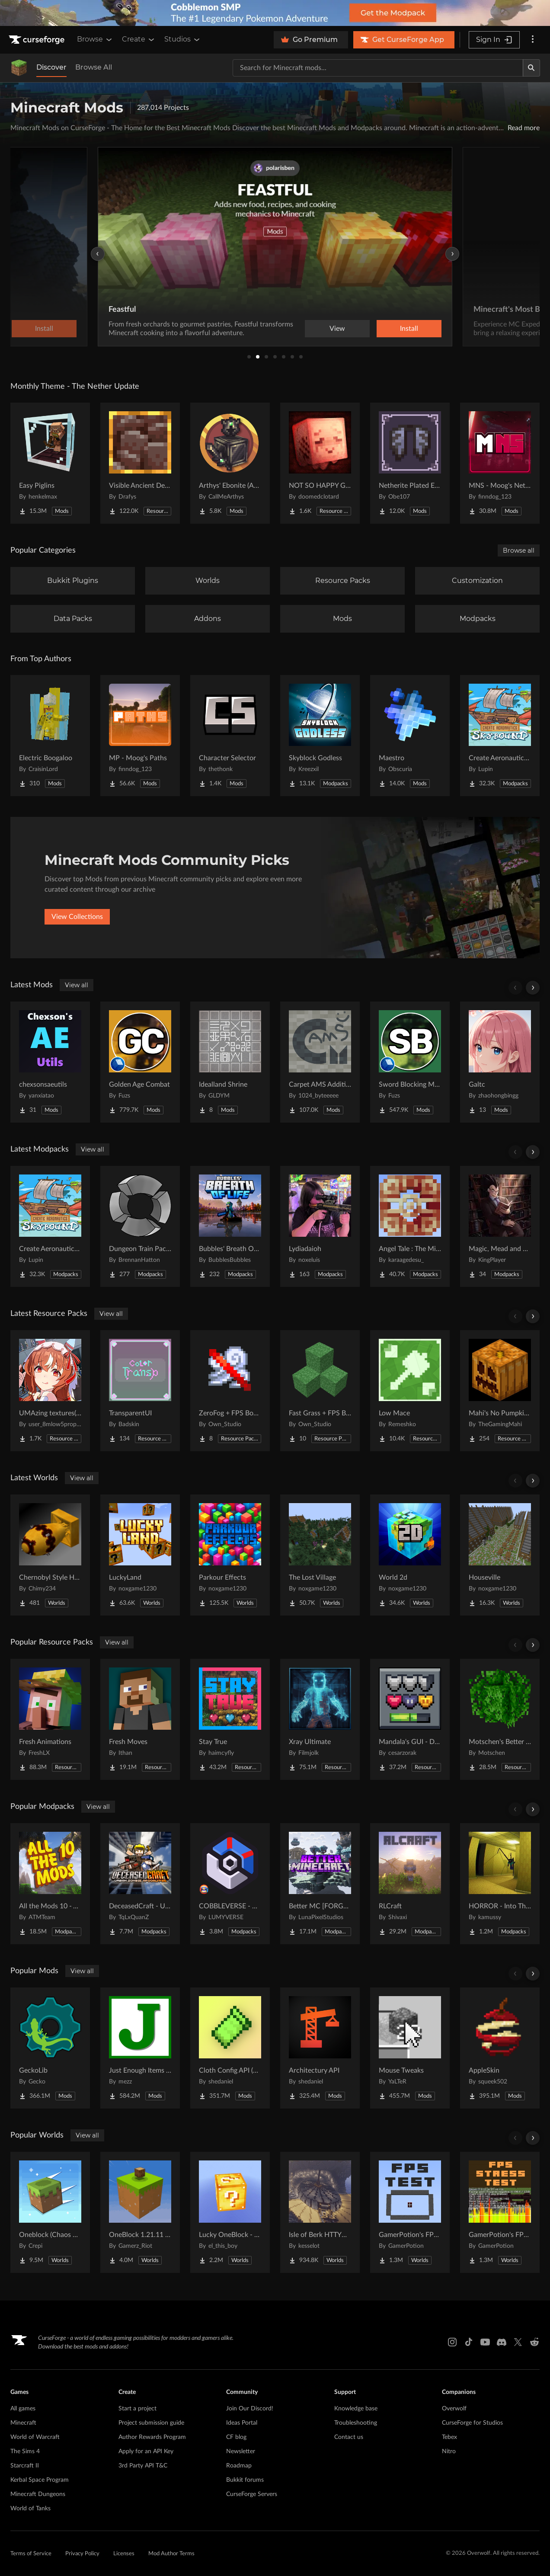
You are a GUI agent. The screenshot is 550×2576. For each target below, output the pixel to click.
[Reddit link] (534, 2342)
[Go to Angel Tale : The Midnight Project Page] (410, 1226)
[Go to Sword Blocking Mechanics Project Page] (410, 1062)
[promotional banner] (275, 13)
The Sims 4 (25, 2451)
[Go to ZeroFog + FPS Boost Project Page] (230, 1390)
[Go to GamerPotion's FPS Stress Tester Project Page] (500, 2212)
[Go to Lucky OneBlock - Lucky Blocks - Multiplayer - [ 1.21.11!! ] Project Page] (230, 2212)
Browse (95, 39)
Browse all (518, 550)
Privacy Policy (82, 2554)
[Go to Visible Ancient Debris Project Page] (140, 463)
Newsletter (240, 2451)
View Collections (77, 916)
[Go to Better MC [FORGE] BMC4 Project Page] (320, 1883)
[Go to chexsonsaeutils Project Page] (50, 1062)
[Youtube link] (485, 2342)
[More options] (532, 39)
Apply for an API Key (145, 2451)
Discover (51, 67)
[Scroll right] (533, 988)
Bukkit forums (245, 2480)
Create (139, 39)
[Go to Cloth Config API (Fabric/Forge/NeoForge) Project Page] (230, 2048)
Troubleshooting (355, 2423)
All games (22, 2409)
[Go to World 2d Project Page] (410, 1555)
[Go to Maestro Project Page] (410, 735)
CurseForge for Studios (472, 2423)
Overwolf (454, 2409)
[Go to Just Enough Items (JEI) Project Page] (140, 2048)
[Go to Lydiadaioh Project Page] (320, 1226)
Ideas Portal (241, 2423)
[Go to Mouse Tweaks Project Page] (410, 2048)
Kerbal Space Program (39, 2480)
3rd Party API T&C (142, 2466)
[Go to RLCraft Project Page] (410, 1883)
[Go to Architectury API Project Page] (320, 2048)
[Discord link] (501, 2342)
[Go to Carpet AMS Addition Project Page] (320, 1062)
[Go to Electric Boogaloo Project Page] (50, 735)
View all (76, 985)
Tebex (449, 2437)
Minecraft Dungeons (37, 2494)
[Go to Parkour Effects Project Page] (230, 1555)
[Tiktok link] (469, 2342)
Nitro (449, 2451)
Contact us (348, 2437)
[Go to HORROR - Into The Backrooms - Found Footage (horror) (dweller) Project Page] (500, 1883)
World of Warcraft (35, 2437)
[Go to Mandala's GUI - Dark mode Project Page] (410, 1719)
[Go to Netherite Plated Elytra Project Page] (410, 463)
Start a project (137, 2409)
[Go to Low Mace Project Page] (410, 1390)
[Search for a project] (378, 68)
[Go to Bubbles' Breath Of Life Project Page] (230, 1226)
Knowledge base (355, 2409)
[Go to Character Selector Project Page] (230, 735)
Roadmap (239, 2466)
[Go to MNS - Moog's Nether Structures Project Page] (500, 463)
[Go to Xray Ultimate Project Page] (320, 1719)
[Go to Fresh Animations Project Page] (50, 1719)
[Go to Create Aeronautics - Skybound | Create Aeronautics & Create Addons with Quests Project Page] (500, 735)
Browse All (93, 67)
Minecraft (23, 2423)
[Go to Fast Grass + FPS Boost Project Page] (320, 1390)
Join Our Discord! (249, 2409)
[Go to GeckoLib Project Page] (50, 2048)
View (337, 328)
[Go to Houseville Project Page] (500, 1555)
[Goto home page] (38, 39)
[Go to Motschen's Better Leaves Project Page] (500, 1719)
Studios (182, 39)
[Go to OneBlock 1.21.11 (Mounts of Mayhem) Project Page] (140, 2212)
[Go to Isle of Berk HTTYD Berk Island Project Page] (320, 2212)
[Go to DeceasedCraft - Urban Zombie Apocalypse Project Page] (140, 1883)
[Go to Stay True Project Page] (230, 1719)
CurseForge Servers (251, 2494)
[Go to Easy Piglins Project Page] (50, 463)
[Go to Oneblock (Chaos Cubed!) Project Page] (50, 2212)
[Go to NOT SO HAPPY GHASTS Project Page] (320, 463)
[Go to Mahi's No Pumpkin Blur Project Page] (500, 1390)
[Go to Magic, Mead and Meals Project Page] (500, 1226)
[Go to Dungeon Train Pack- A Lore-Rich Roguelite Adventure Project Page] (140, 1226)
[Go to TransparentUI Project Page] (140, 1390)
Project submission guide (151, 2423)
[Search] (531, 68)
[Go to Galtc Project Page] (500, 1062)
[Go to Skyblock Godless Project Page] (320, 735)
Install (409, 328)
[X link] (518, 2342)
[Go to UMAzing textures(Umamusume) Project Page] (50, 1390)
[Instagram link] (452, 2342)
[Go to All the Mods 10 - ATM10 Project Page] (50, 1883)
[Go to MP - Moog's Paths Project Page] (140, 735)
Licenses (123, 2554)
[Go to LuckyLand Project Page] (140, 1555)
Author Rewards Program (152, 2437)
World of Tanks (30, 2509)
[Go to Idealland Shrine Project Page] (230, 1062)
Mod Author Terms (171, 2554)
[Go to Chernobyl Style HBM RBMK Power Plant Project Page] (50, 1555)
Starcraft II (24, 2466)
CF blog (236, 2437)
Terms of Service (30, 2554)
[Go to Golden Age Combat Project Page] (140, 1062)
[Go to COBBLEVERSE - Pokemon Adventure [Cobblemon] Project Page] (230, 1883)
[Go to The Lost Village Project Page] (320, 1555)
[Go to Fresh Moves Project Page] (140, 1719)
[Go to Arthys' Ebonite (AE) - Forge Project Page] (230, 463)
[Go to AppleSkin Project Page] (500, 2048)
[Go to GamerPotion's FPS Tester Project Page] (410, 2212)
